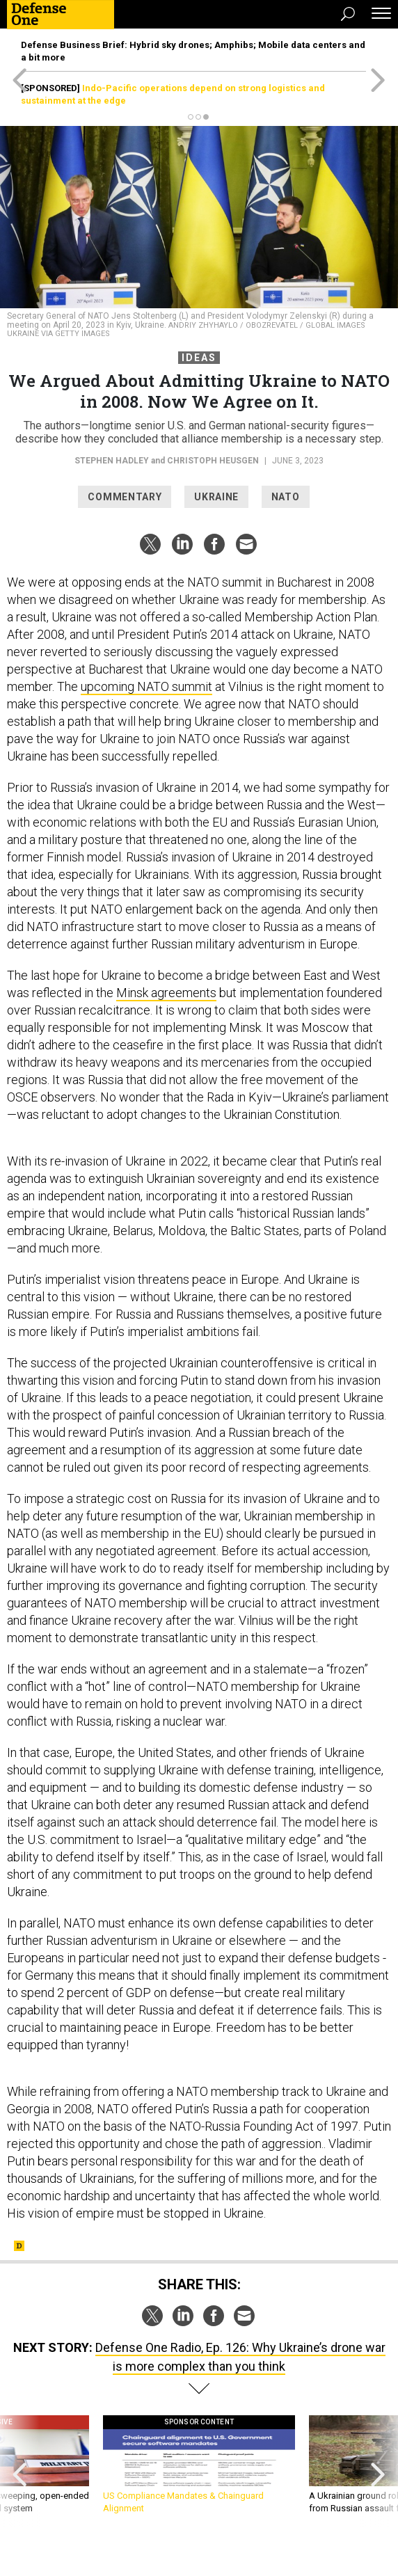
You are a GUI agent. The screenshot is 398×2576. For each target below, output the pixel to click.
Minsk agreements (166, 992)
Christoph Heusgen (213, 461)
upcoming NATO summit (146, 686)
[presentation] (20, 2471)
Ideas (199, 357)
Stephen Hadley (111, 461)
